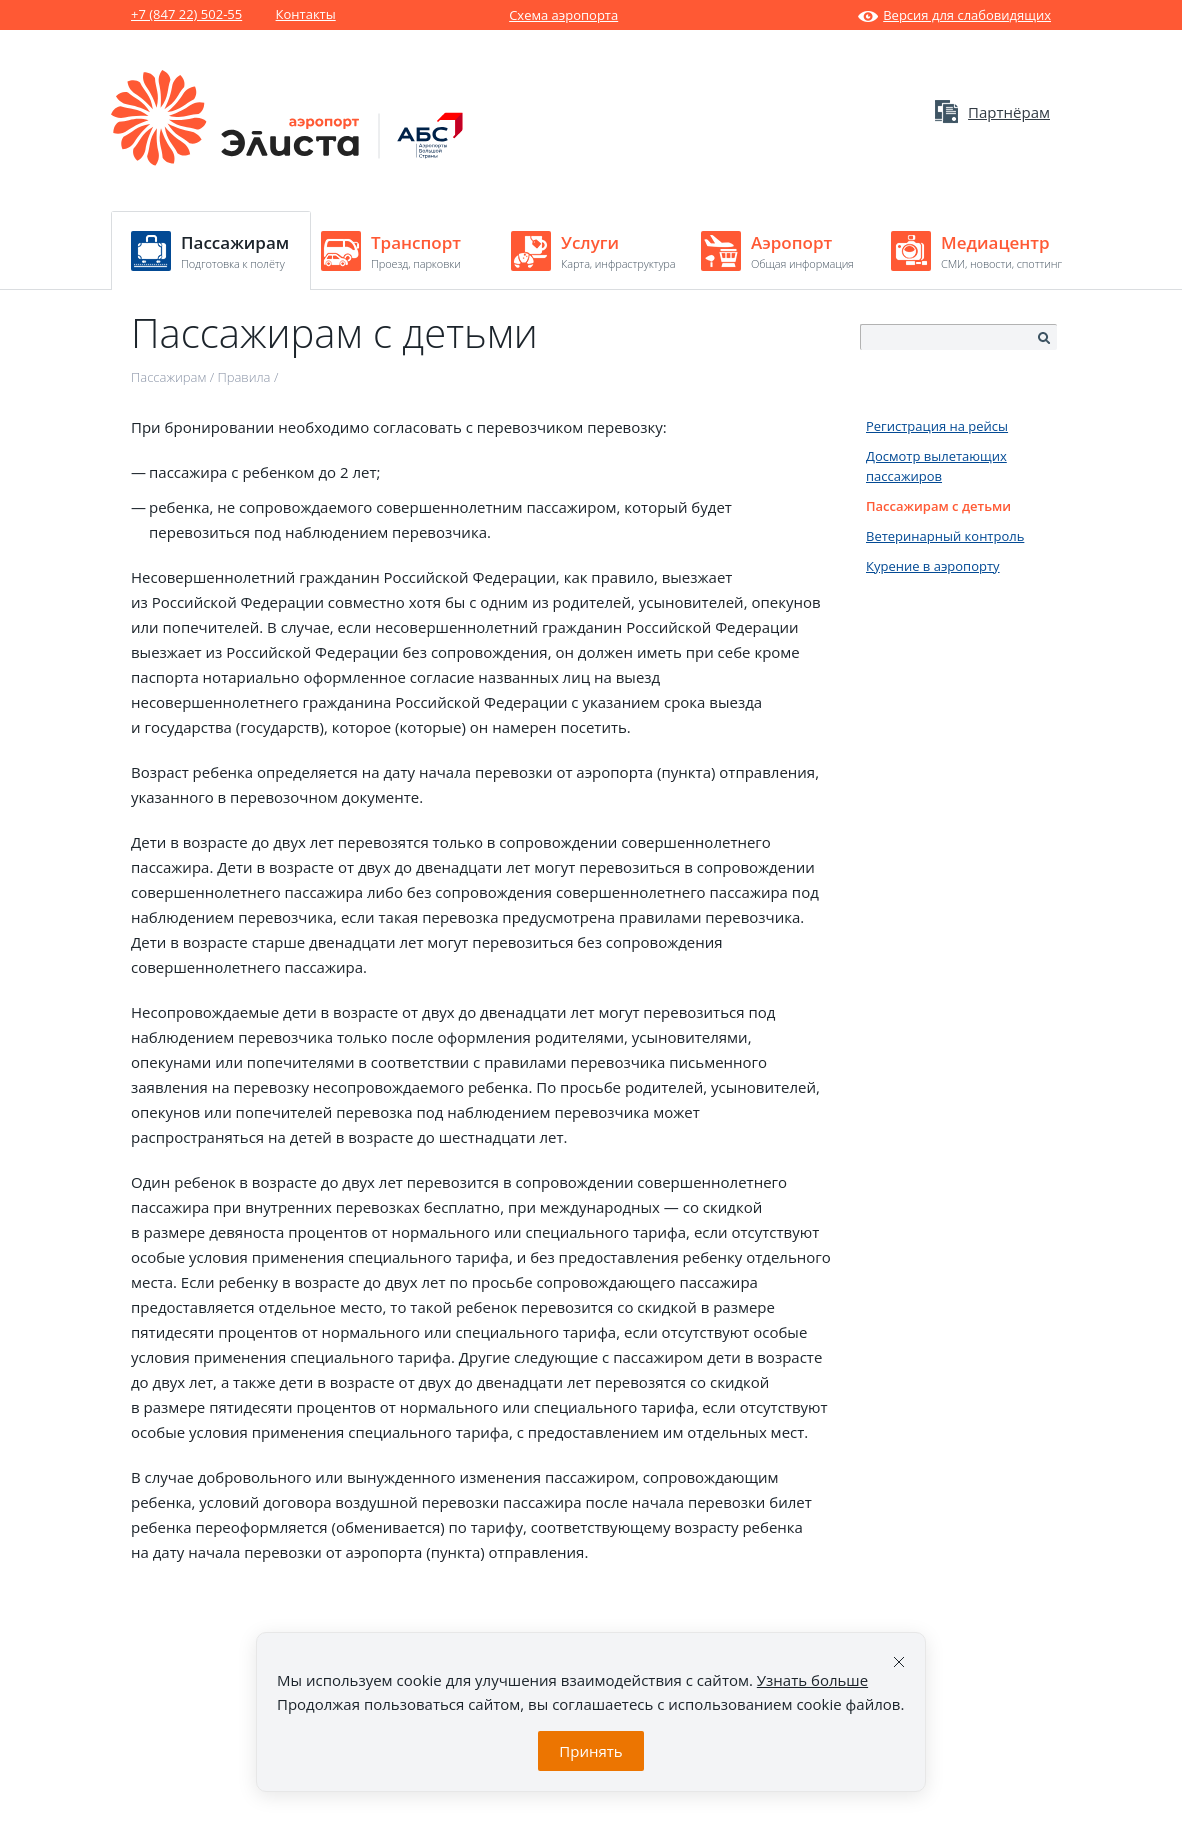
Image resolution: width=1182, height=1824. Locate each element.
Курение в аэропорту (933, 566)
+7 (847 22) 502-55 (186, 14)
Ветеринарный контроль (945, 536)
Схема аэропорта (563, 15)
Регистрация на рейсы (937, 426)
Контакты (306, 14)
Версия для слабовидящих (954, 15)
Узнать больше (812, 1680)
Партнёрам (992, 112)
